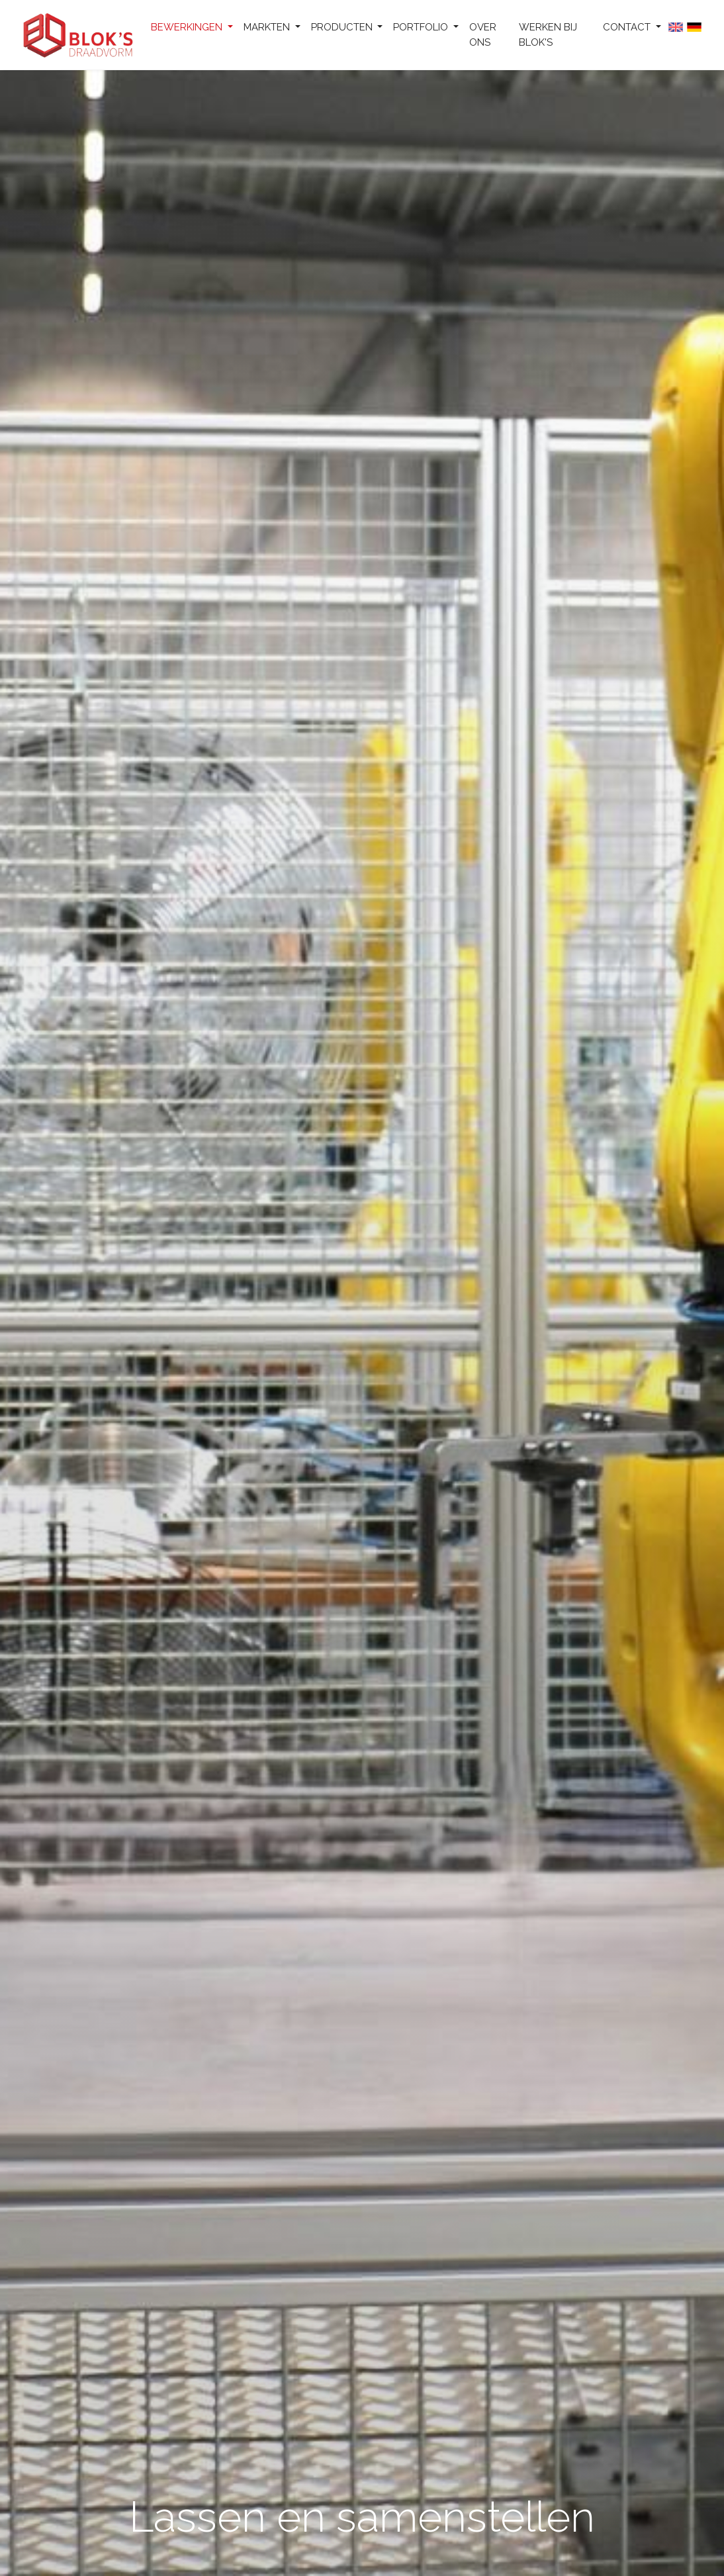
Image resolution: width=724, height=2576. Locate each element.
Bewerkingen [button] (188, 27)
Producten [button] (343, 27)
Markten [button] (268, 27)
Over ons (482, 34)
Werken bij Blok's (548, 34)
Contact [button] (628, 27)
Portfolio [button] (422, 27)
